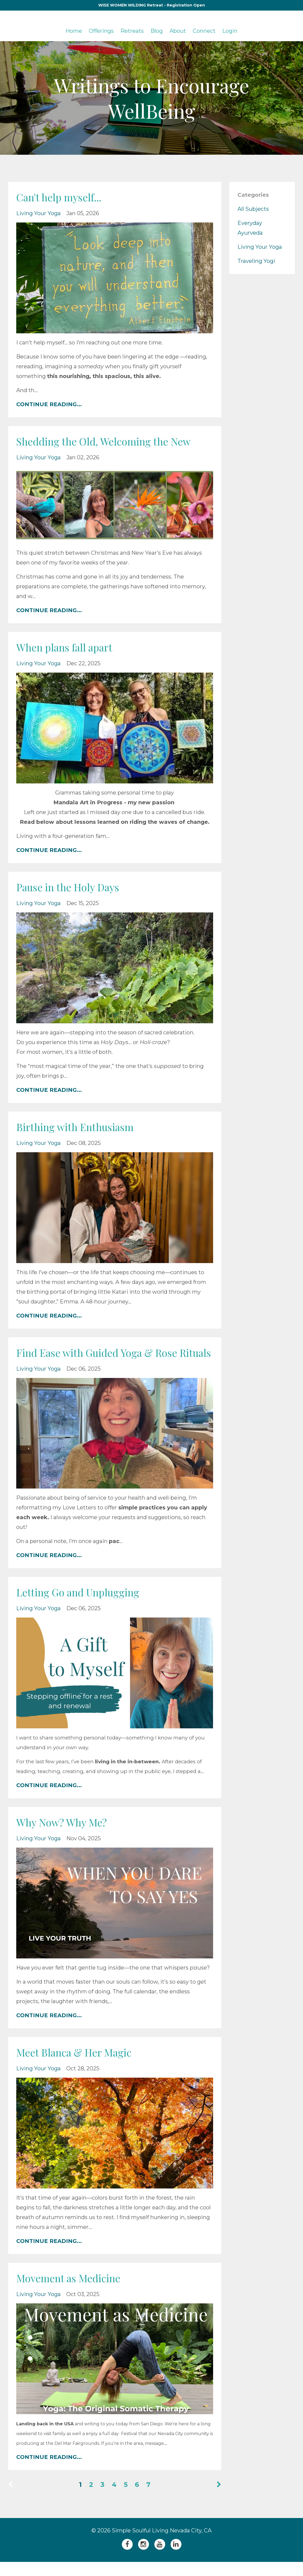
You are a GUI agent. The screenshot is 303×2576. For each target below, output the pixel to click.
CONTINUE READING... (49, 404)
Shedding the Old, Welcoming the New (110, 441)
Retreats (132, 31)
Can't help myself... (61, 197)
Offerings (101, 31)
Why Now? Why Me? (64, 1836)
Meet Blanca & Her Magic (78, 2066)
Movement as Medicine (72, 2292)
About (178, 31)
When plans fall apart (68, 647)
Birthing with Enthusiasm (78, 1126)
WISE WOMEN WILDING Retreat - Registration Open (151, 5)
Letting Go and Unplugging (82, 1606)
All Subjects (253, 209)
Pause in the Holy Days (72, 887)
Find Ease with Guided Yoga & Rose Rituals (103, 1359)
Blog (157, 31)
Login (229, 31)
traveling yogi (256, 261)
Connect (204, 31)
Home (74, 31)
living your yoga (38, 213)
